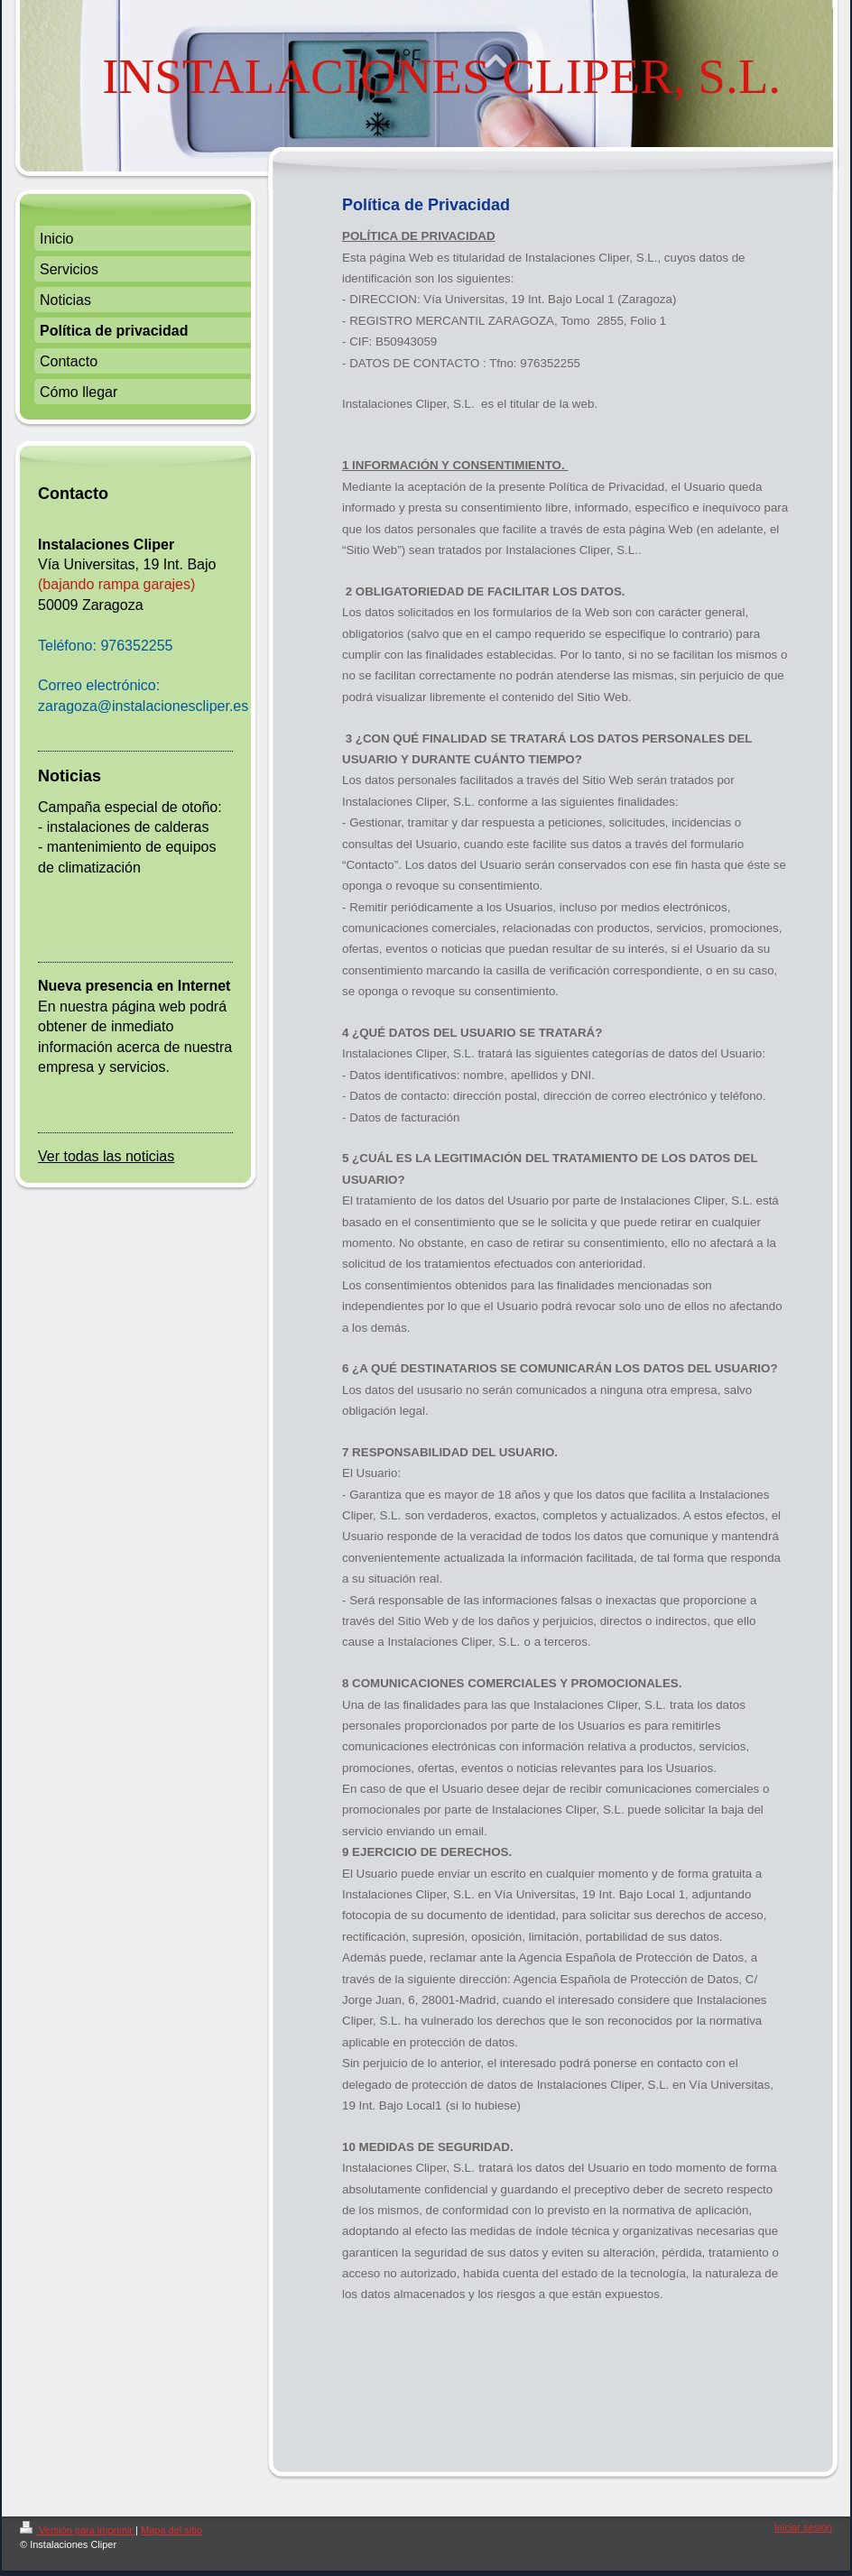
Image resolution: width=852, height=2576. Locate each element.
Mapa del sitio (171, 2530)
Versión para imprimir (77, 2530)
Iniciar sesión (803, 2527)
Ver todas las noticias (106, 1156)
